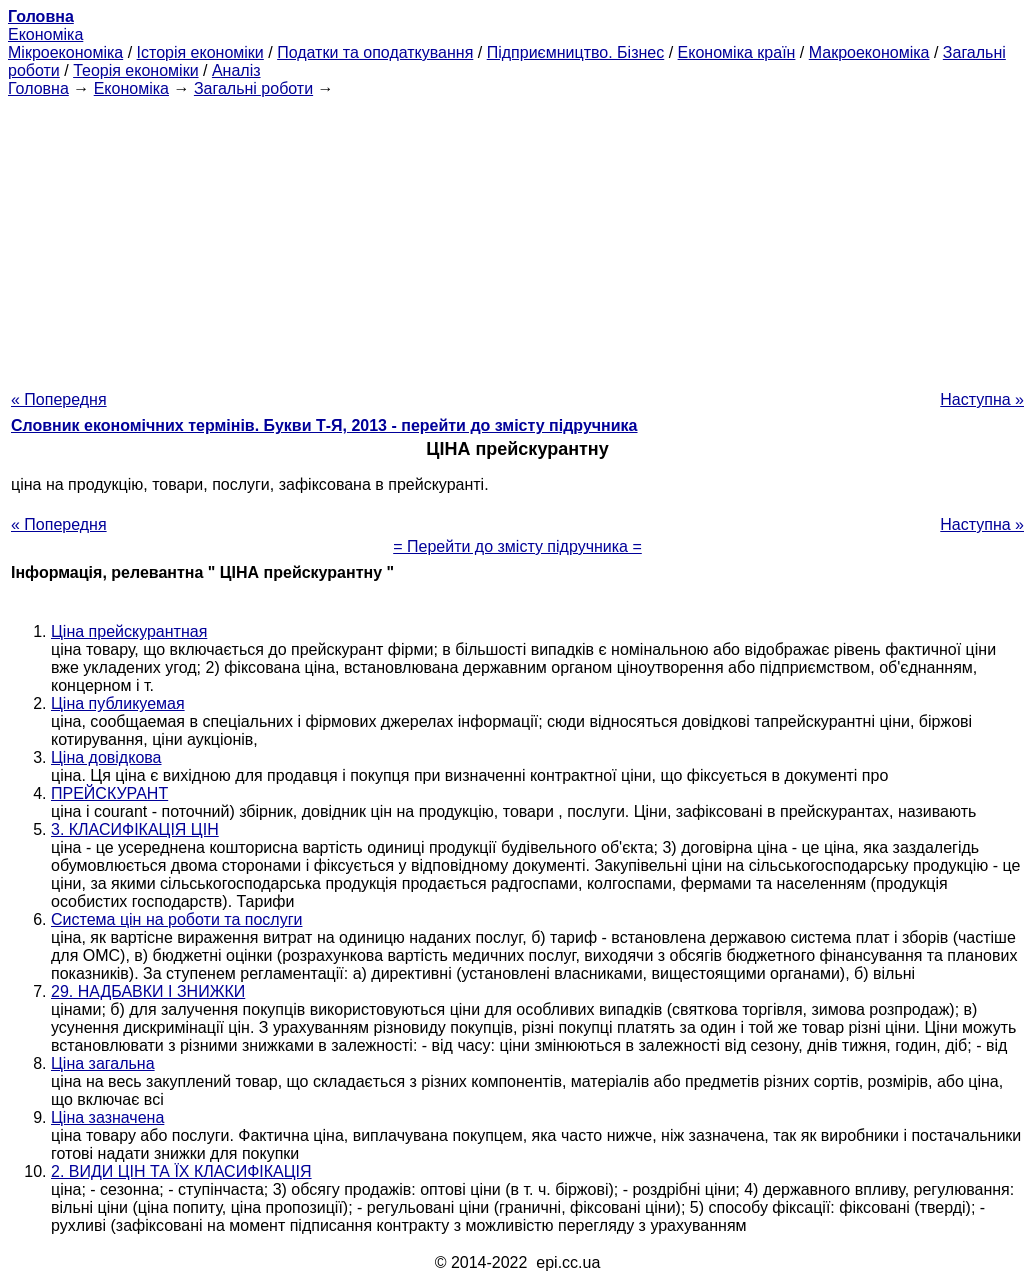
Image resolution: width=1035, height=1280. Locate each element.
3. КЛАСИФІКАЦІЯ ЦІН (135, 829)
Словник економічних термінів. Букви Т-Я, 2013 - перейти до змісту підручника (324, 425)
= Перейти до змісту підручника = (517, 546)
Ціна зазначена (107, 1117)
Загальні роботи (253, 88)
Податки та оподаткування (375, 52)
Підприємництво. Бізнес (576, 52)
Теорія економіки (135, 70)
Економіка (45, 34)
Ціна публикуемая (118, 703)
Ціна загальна (103, 1063)
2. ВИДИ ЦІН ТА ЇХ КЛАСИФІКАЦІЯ (181, 1171)
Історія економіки (200, 52)
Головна (38, 88)
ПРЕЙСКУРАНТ (109, 793)
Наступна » (982, 399)
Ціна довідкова (106, 757)
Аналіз (236, 70)
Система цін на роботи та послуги (176, 919)
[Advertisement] (517, 238)
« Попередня (59, 399)
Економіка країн (737, 52)
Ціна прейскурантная (129, 631)
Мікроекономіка (65, 52)
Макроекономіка (869, 52)
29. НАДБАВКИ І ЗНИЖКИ (148, 991)
